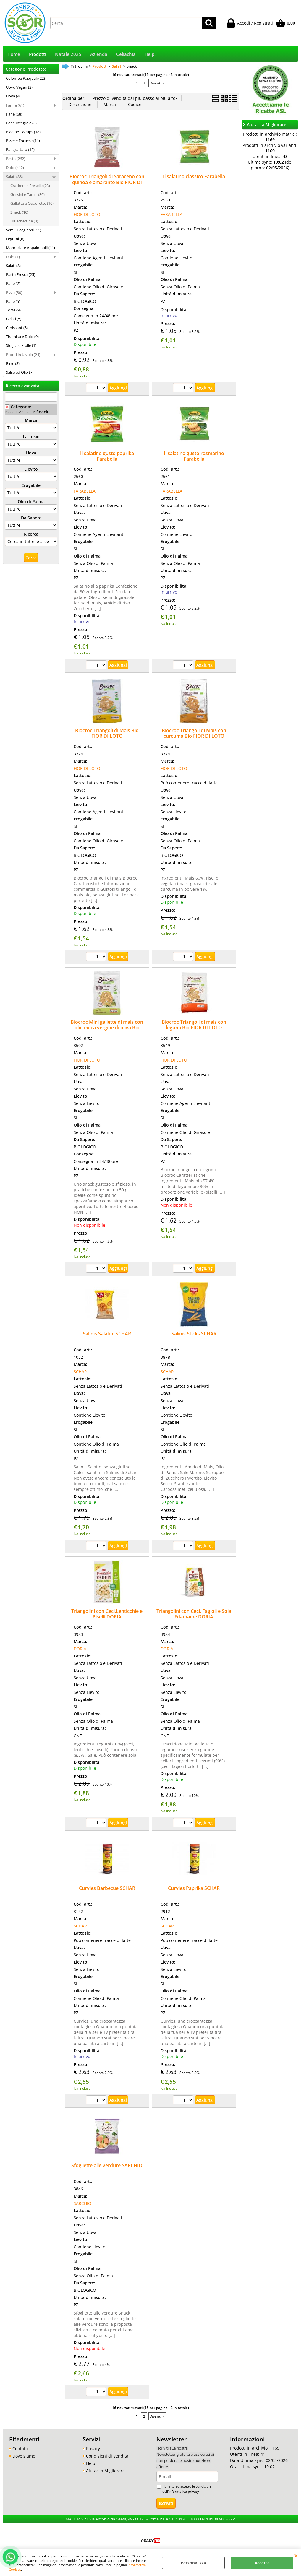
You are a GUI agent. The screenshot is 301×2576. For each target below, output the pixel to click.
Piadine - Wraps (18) (23, 131)
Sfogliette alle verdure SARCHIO (107, 2165)
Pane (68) (14, 114)
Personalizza (193, 2563)
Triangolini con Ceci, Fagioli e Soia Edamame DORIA (193, 1614)
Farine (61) (15, 105)
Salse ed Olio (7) (19, 372)
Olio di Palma (31, 501)
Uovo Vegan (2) (19, 87)
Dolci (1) (13, 256)
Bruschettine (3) (24, 221)
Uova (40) (14, 96)
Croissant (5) (17, 327)
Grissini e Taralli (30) (27, 194)
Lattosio (31, 436)
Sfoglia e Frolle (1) (21, 345)
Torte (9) (13, 310)
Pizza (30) (14, 292)
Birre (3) (13, 363)
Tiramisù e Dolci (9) (22, 336)
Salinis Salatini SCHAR (107, 1333)
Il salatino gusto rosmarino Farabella (194, 456)
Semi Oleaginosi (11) (23, 230)
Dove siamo (23, 2456)
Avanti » (157, 83)
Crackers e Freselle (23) (30, 185)
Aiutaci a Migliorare (105, 2470)
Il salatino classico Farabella (194, 176)
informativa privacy (184, 2491)
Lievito (31, 469)
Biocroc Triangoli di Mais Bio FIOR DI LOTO (107, 733)
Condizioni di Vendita (107, 2456)
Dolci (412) (15, 167)
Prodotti (37, 54)
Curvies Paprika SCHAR (194, 1888)
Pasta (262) (15, 158)
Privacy (93, 2448)
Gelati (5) (13, 318)
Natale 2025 (68, 54)
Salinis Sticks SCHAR (193, 1333)
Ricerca (31, 534)
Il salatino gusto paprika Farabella (107, 456)
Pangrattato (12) (20, 149)
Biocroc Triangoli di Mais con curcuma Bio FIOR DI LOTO (194, 733)
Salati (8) (13, 265)
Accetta (262, 2563)
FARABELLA (171, 214)
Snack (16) (19, 212)
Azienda (98, 54)
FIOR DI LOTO (87, 214)
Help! (150, 54)
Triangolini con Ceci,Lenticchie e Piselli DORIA (107, 1614)
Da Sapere (31, 518)
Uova (31, 453)
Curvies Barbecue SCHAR (107, 1888)
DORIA (80, 1649)
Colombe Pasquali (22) (25, 78)
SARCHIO (82, 2203)
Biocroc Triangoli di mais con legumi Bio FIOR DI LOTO (194, 1025)
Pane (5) (13, 301)
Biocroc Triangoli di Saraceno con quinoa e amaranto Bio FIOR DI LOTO (106, 182)
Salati (27, 411)
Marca (31, 420)
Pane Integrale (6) (21, 123)
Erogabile (31, 485)
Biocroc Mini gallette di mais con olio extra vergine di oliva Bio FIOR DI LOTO (107, 1028)
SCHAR (80, 1371)
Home (13, 54)
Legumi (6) (15, 238)
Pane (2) (13, 283)
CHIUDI (296, 2555)
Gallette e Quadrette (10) (32, 203)
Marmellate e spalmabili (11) (30, 247)
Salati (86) (14, 176)
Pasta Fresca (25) (20, 274)
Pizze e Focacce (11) (23, 140)
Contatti (20, 2448)
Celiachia (126, 54)
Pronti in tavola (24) (23, 354)
